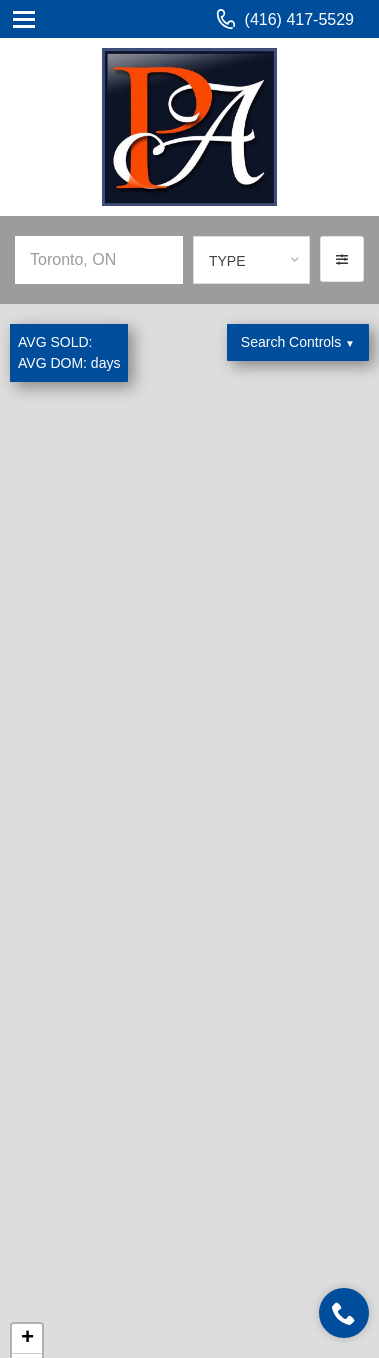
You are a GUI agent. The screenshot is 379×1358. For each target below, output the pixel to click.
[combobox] (251, 260)
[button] (342, 259)
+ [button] (27, 1339)
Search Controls (298, 342)
